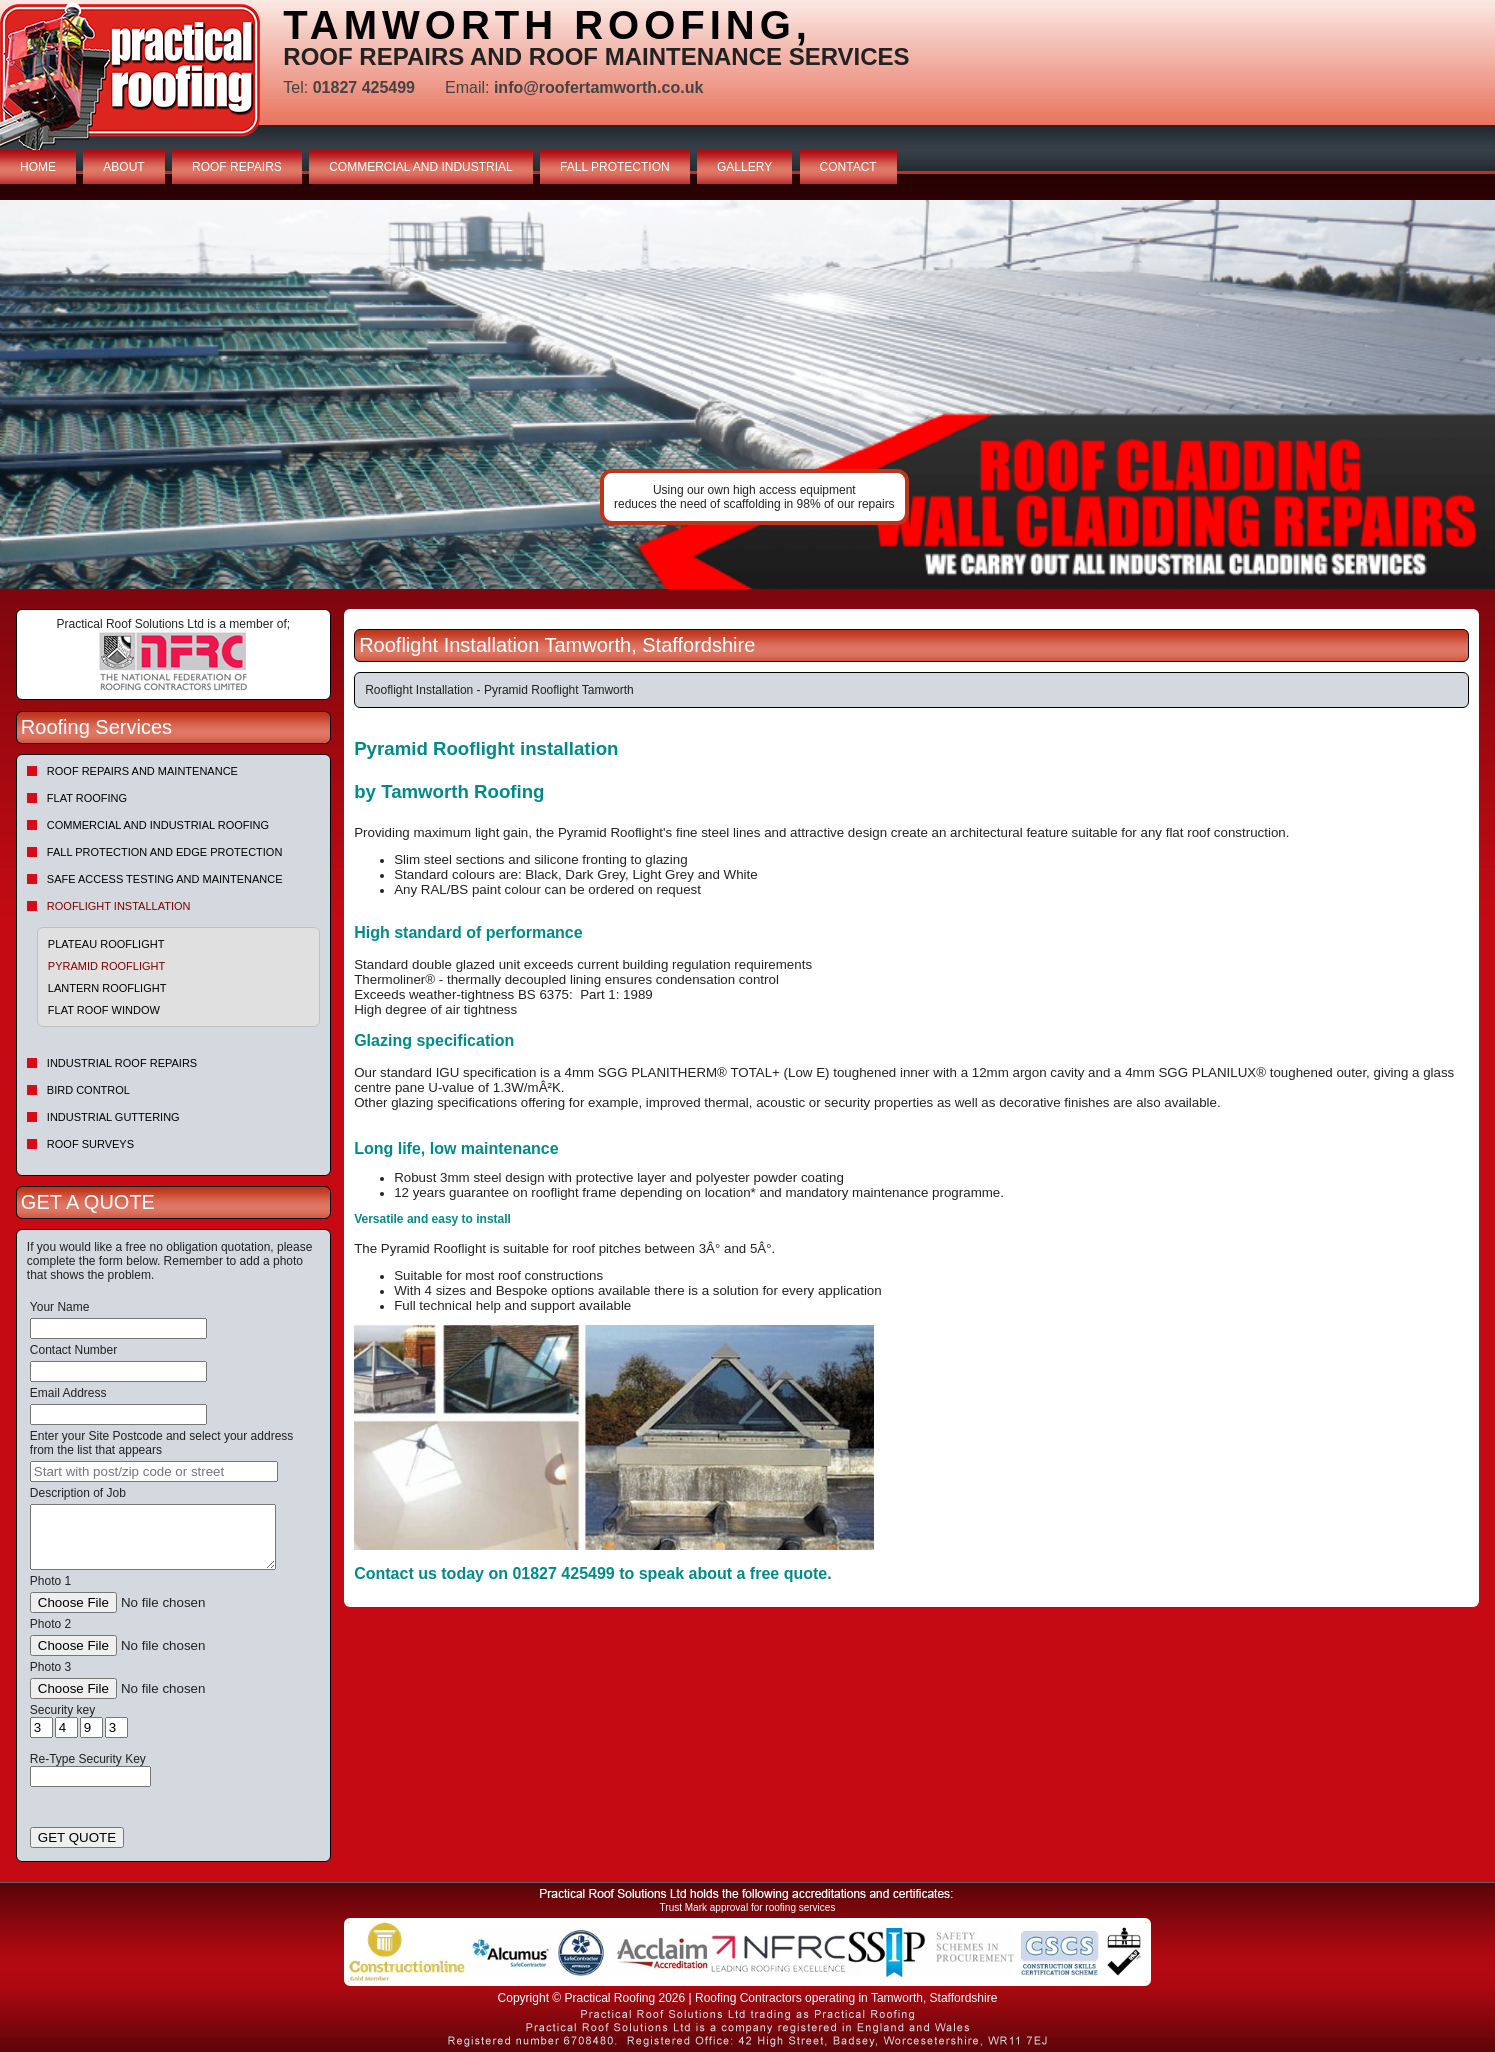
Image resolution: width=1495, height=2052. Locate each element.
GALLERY (744, 167)
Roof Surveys (90, 1144)
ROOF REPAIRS (237, 167)
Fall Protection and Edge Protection (165, 852)
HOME (38, 167)
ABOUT (123, 167)
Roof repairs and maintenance (142, 771)
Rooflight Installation (119, 906)
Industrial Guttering (113, 1117)
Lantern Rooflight (107, 988)
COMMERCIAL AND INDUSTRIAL (421, 167)
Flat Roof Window (104, 1010)
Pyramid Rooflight (106, 966)
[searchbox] (154, 1471)
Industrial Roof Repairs (122, 1063)
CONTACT (848, 167)
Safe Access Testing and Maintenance (165, 879)
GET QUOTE (77, 1837)
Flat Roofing (87, 798)
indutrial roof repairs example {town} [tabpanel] (747, 394)
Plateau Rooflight (106, 944)
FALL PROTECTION (615, 167)
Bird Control (88, 1090)
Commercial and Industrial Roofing (158, 825)
